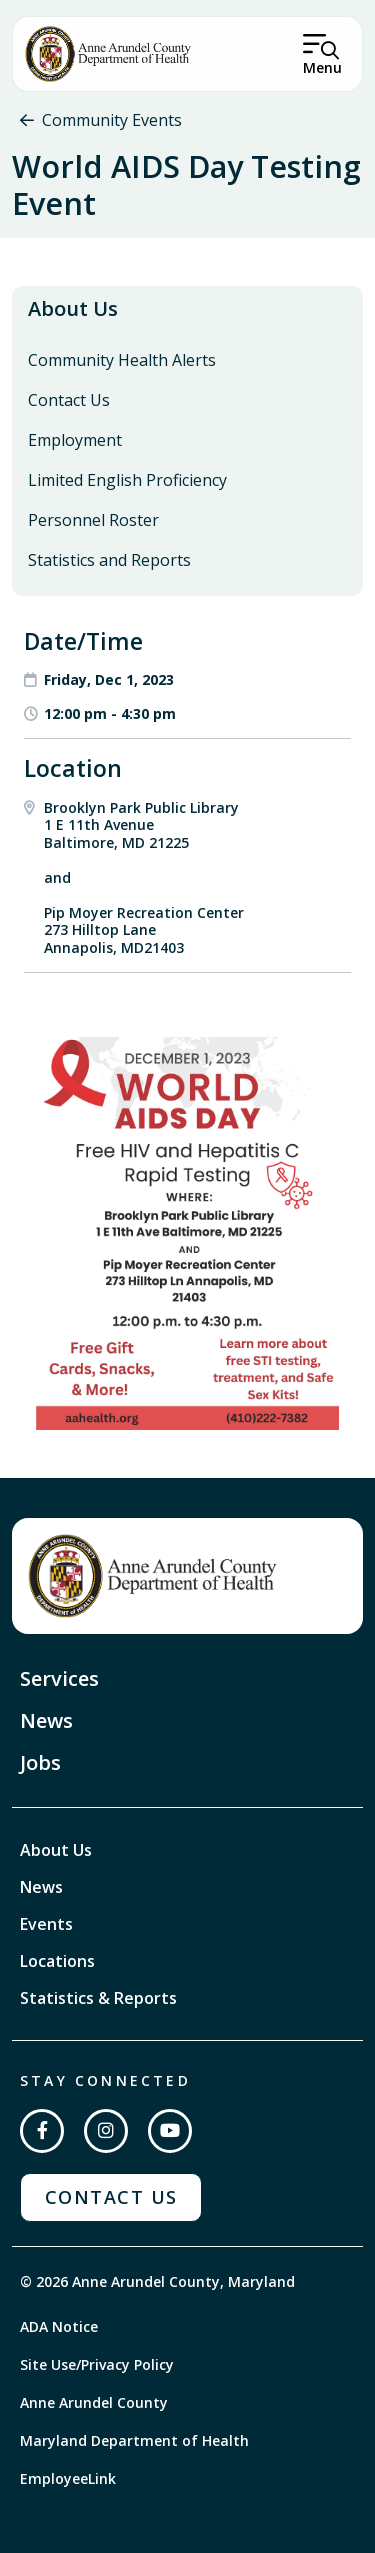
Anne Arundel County (94, 2402)
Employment (75, 440)
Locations (57, 1961)
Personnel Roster (93, 520)
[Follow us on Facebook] (42, 2131)
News (46, 1720)
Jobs (40, 1762)
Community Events (112, 120)
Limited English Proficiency (127, 480)
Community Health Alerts (122, 360)
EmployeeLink (68, 2478)
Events (46, 1924)
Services (59, 1678)
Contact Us (69, 400)
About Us (73, 308)
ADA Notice (59, 2326)
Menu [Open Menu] (322, 67)
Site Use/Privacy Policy (97, 2364)
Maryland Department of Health (134, 2440)
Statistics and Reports (109, 560)
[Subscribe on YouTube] (170, 2131)
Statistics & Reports (98, 1998)
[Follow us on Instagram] (106, 2131)
